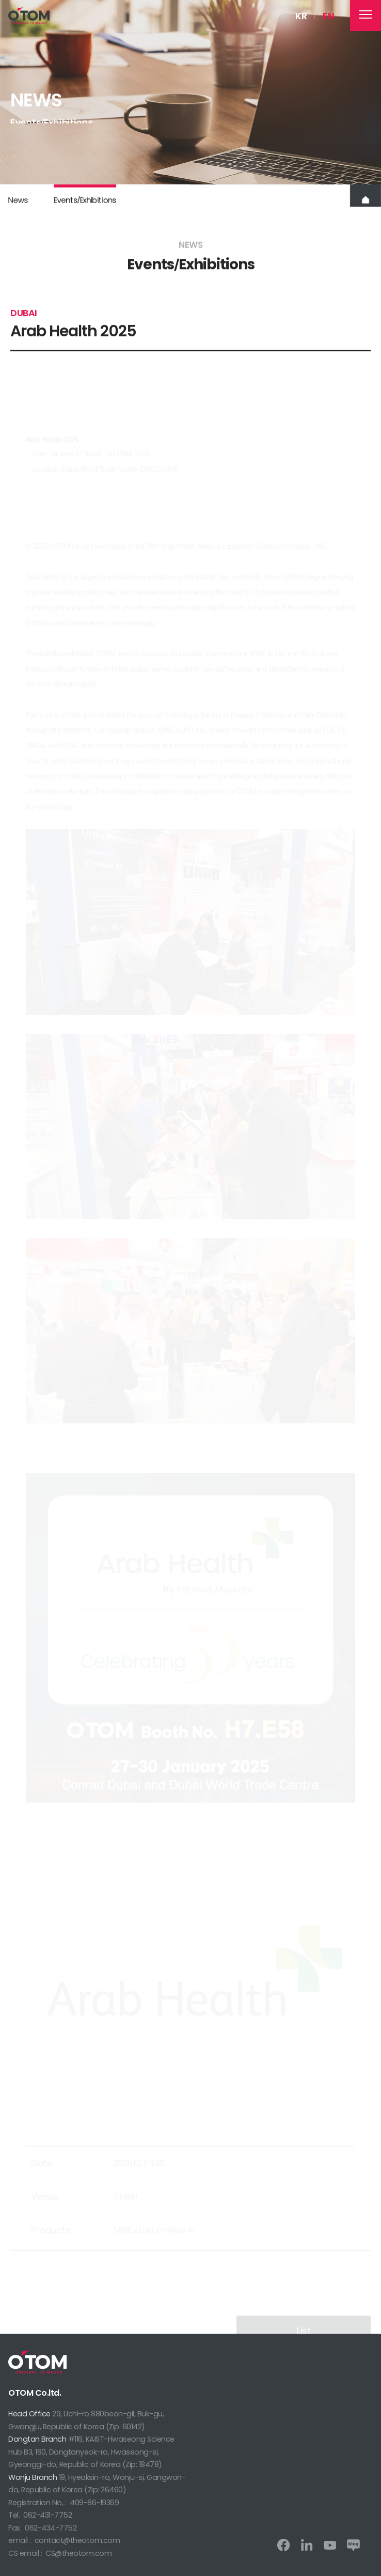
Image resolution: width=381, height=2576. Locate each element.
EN (328, 16)
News (17, 204)
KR (301, 16)
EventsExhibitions (84, 204)
